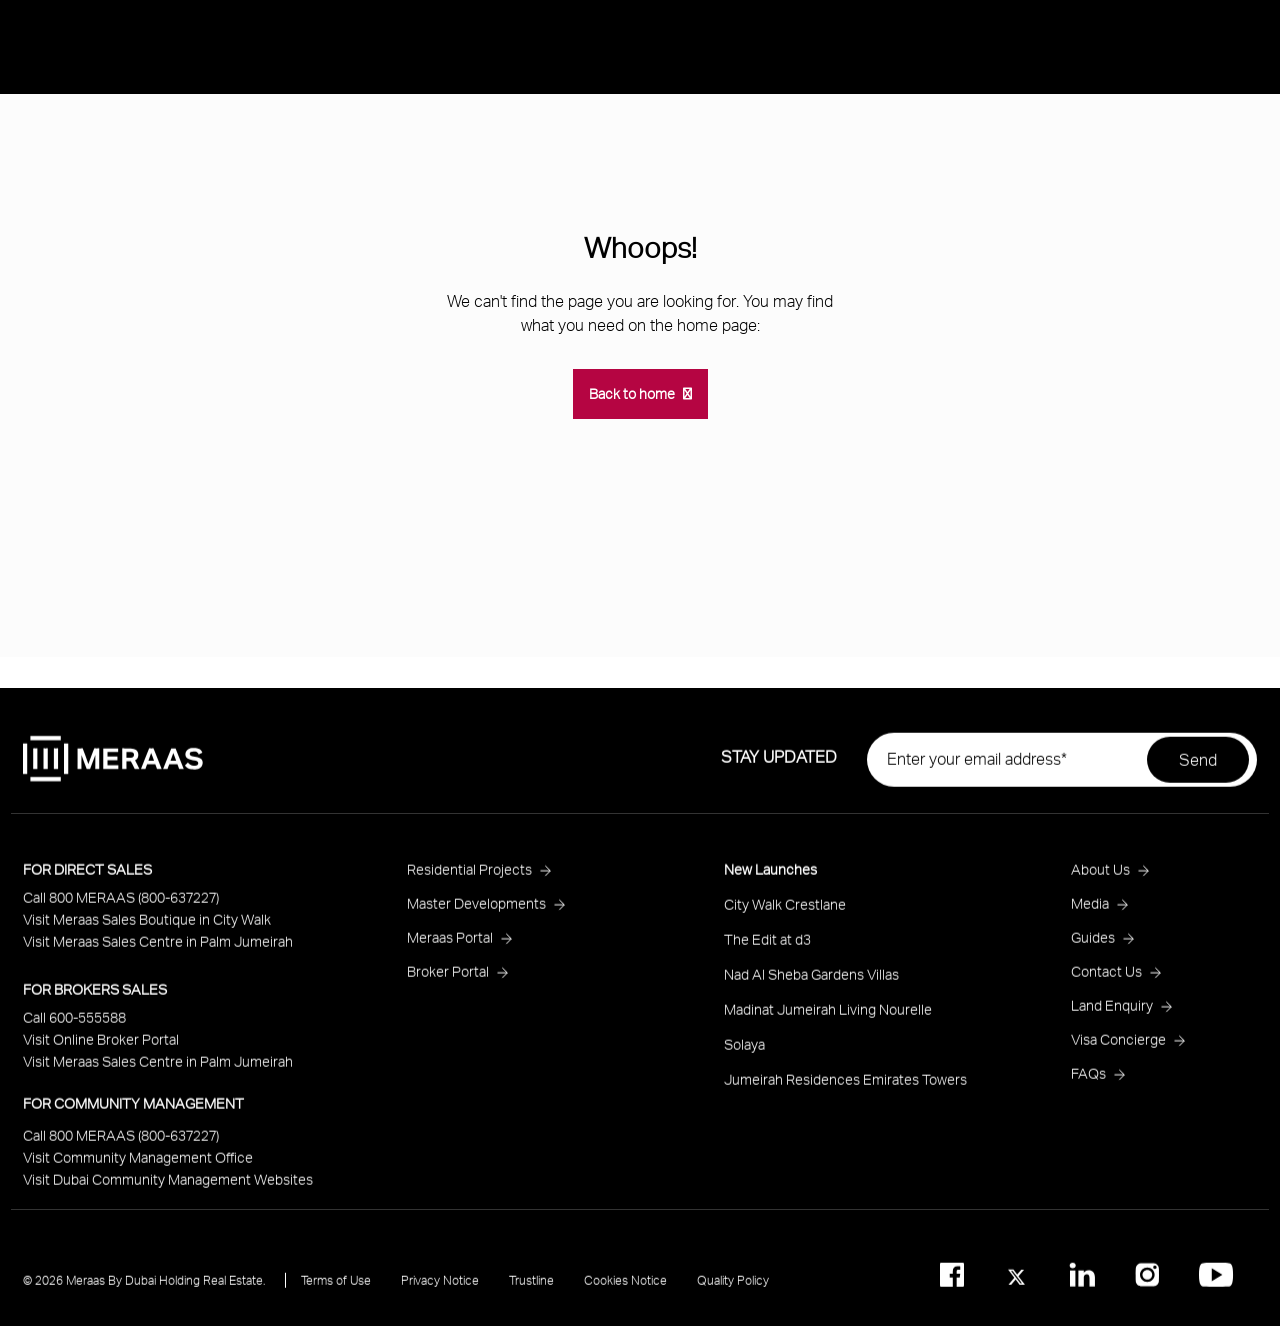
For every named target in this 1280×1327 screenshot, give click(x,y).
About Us (1120, 232)
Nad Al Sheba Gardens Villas (811, 982)
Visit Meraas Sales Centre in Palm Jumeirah (158, 949)
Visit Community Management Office (138, 1165)
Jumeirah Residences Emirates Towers (845, 1087)
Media (1208, 232)
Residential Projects (469, 877)
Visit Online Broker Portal (101, 1047)
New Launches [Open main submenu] (1140, 127)
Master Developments (476, 911)
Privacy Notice (440, 1288)
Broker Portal (448, 979)
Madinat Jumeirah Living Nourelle (828, 1017)
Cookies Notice (625, 1288)
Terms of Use (336, 1288)
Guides (1093, 945)
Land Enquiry (1112, 1013)
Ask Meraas (1129, 337)
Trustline (531, 1288)
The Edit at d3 (767, 947)
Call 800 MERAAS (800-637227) (121, 905)
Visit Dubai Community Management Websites (168, 1187)
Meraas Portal (450, 945)
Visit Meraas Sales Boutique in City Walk (147, 927)
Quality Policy (733, 1288)
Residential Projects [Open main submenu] (1160, 179)
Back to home (632, 393)
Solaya (744, 1052)
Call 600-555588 (74, 1025)
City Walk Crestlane (785, 912)
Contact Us (1106, 979)
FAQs (1088, 1081)
